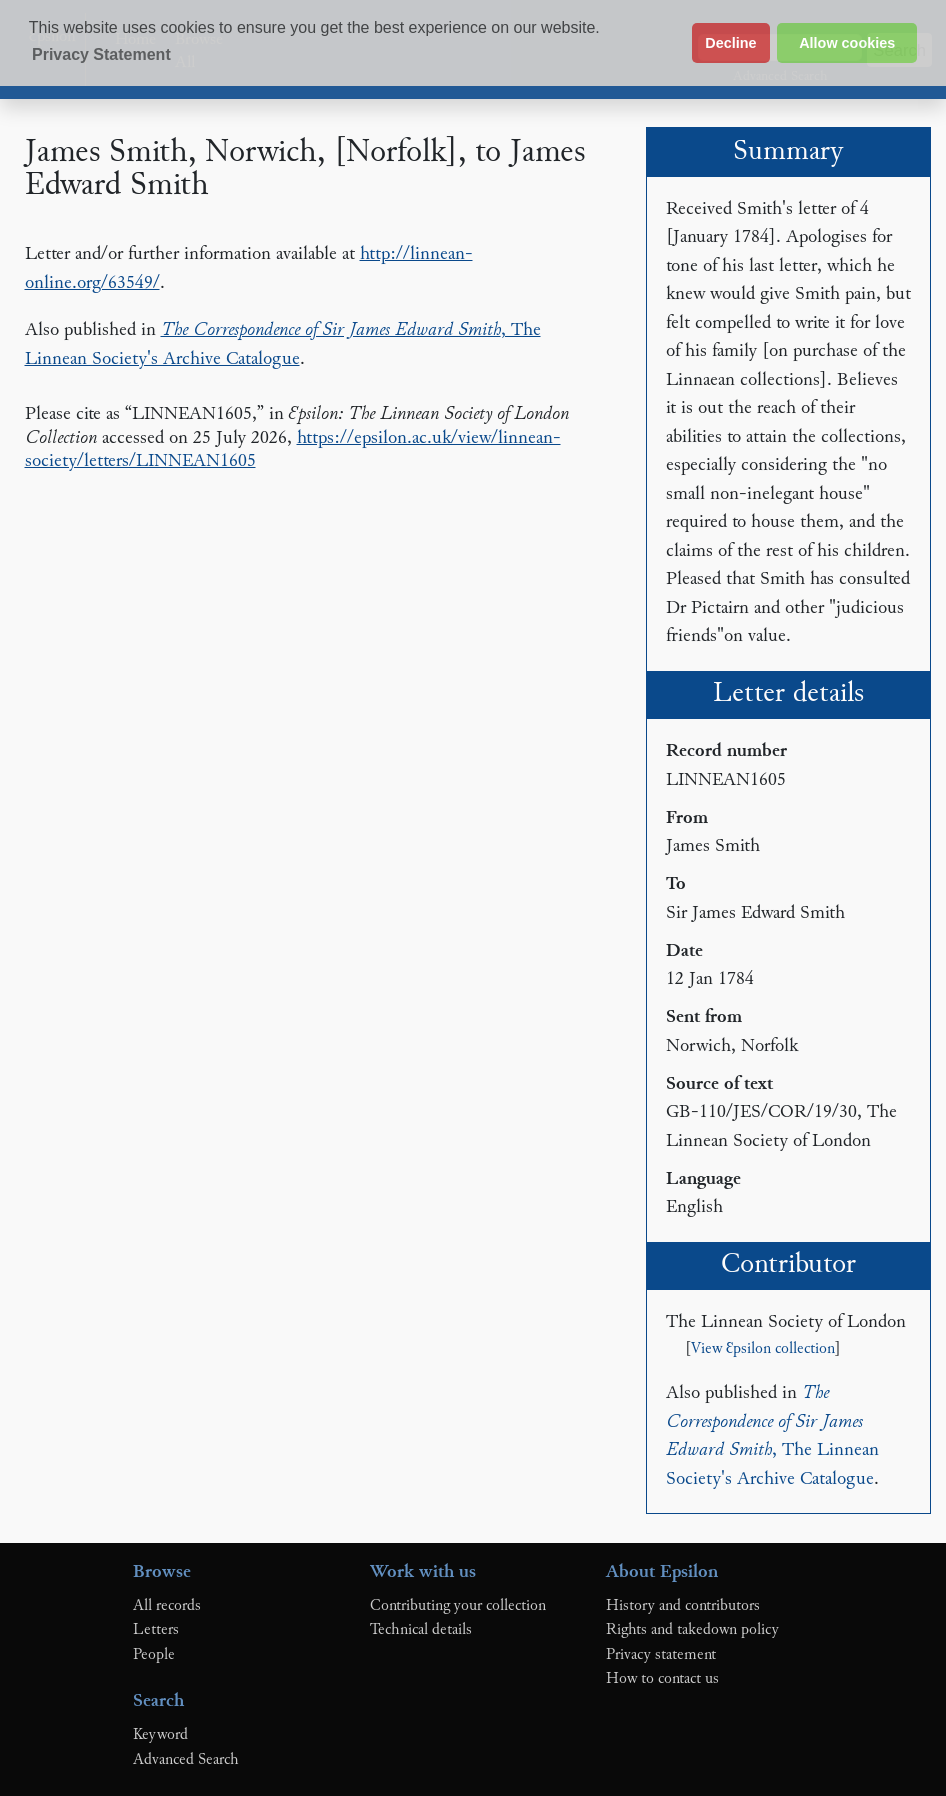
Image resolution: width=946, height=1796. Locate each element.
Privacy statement (661, 1655)
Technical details (421, 1630)
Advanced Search (186, 1760)
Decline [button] (730, 43)
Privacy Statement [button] (101, 54)
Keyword (160, 1735)
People (154, 1655)
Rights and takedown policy (692, 1630)
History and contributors (683, 1606)
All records (167, 1606)
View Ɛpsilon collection (763, 1349)
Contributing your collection (458, 1606)
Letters (156, 1630)
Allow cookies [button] (847, 43)
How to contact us (662, 1679)
